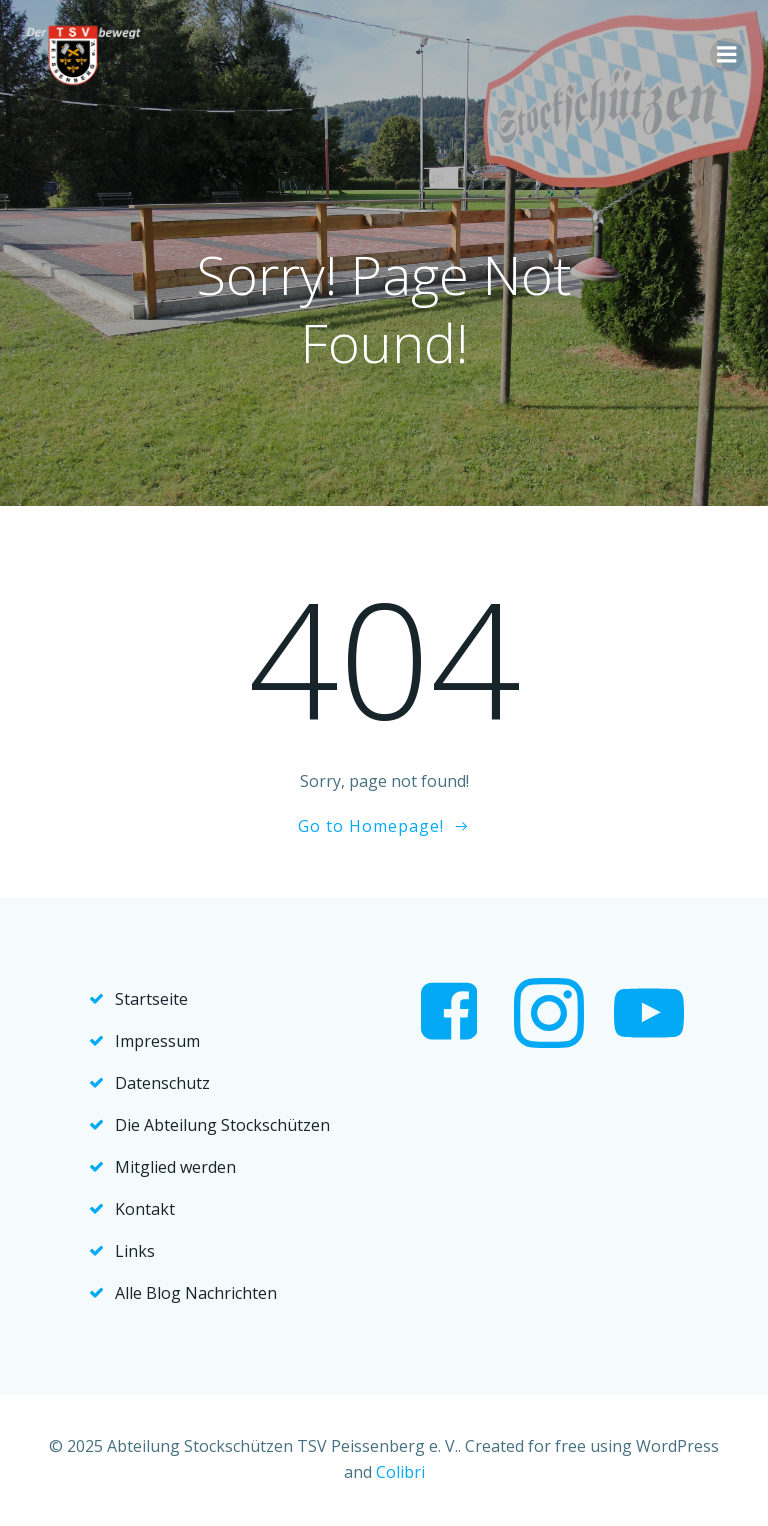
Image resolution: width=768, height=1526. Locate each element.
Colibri (400, 1472)
